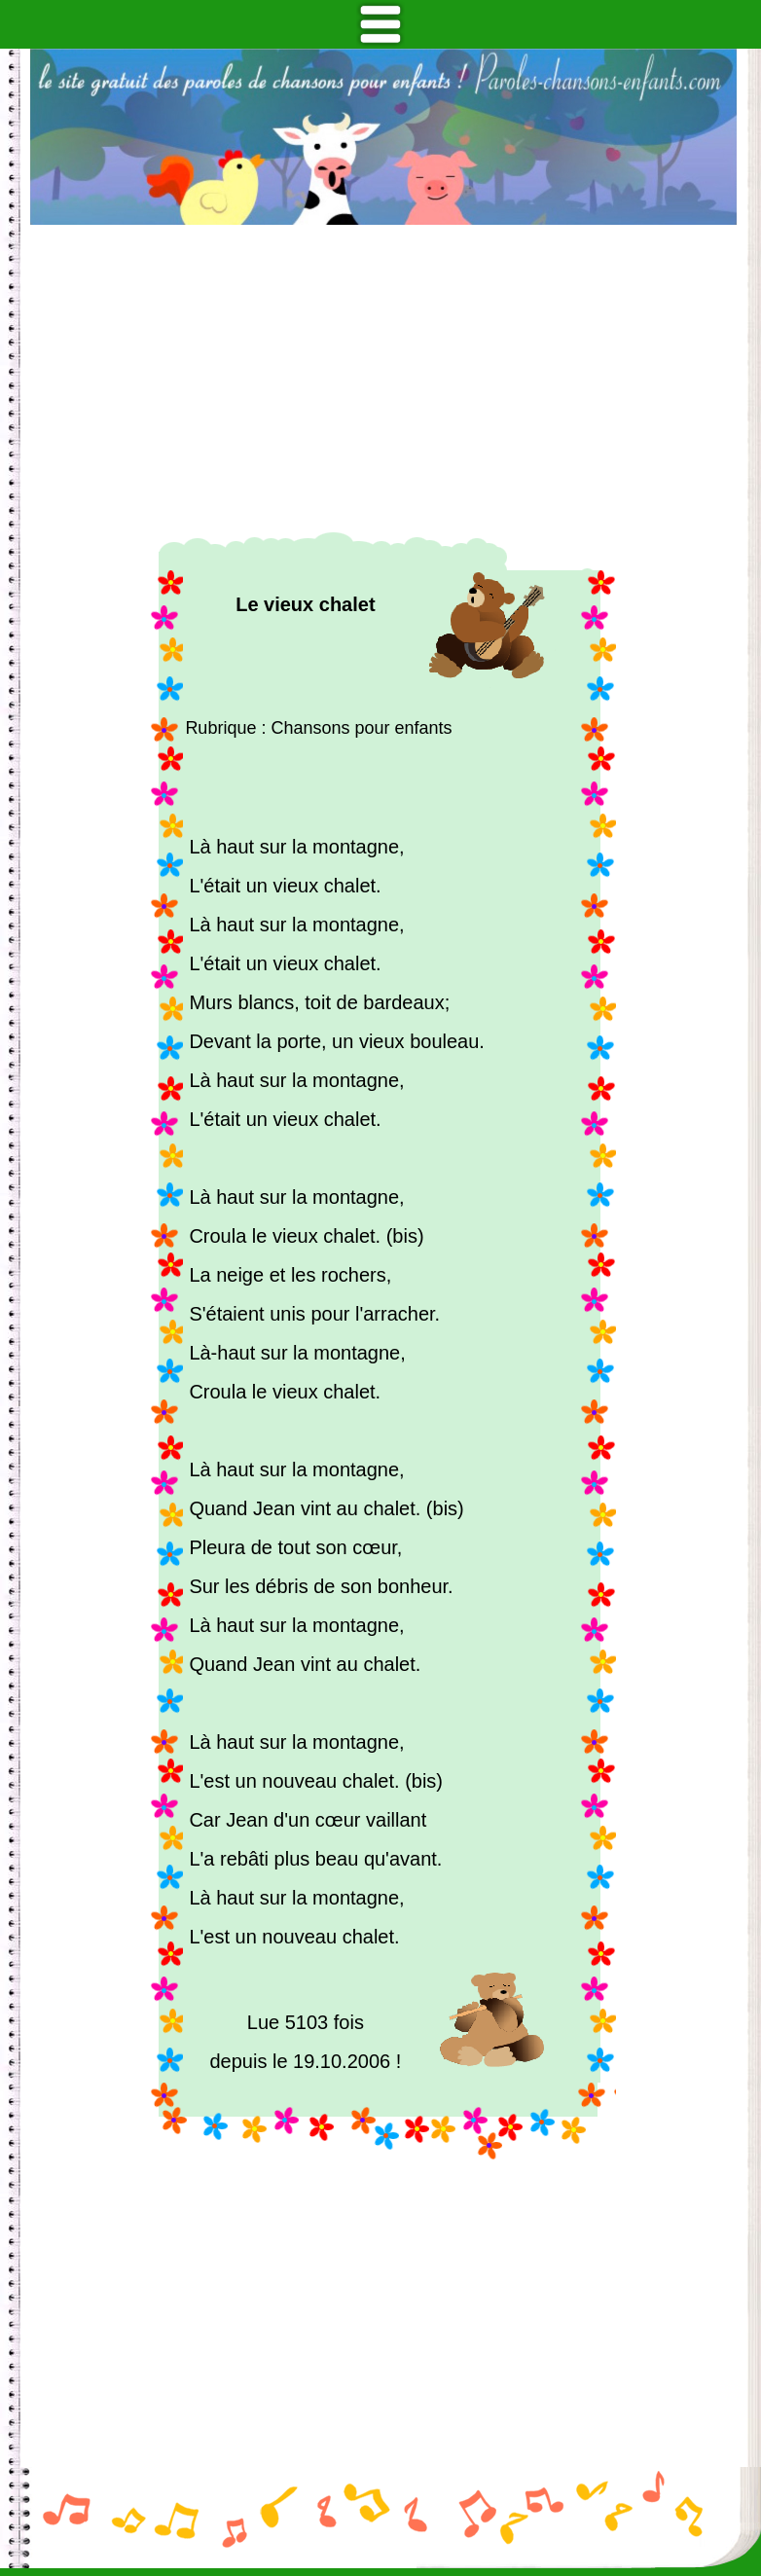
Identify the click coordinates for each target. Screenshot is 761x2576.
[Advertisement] (383, 378)
